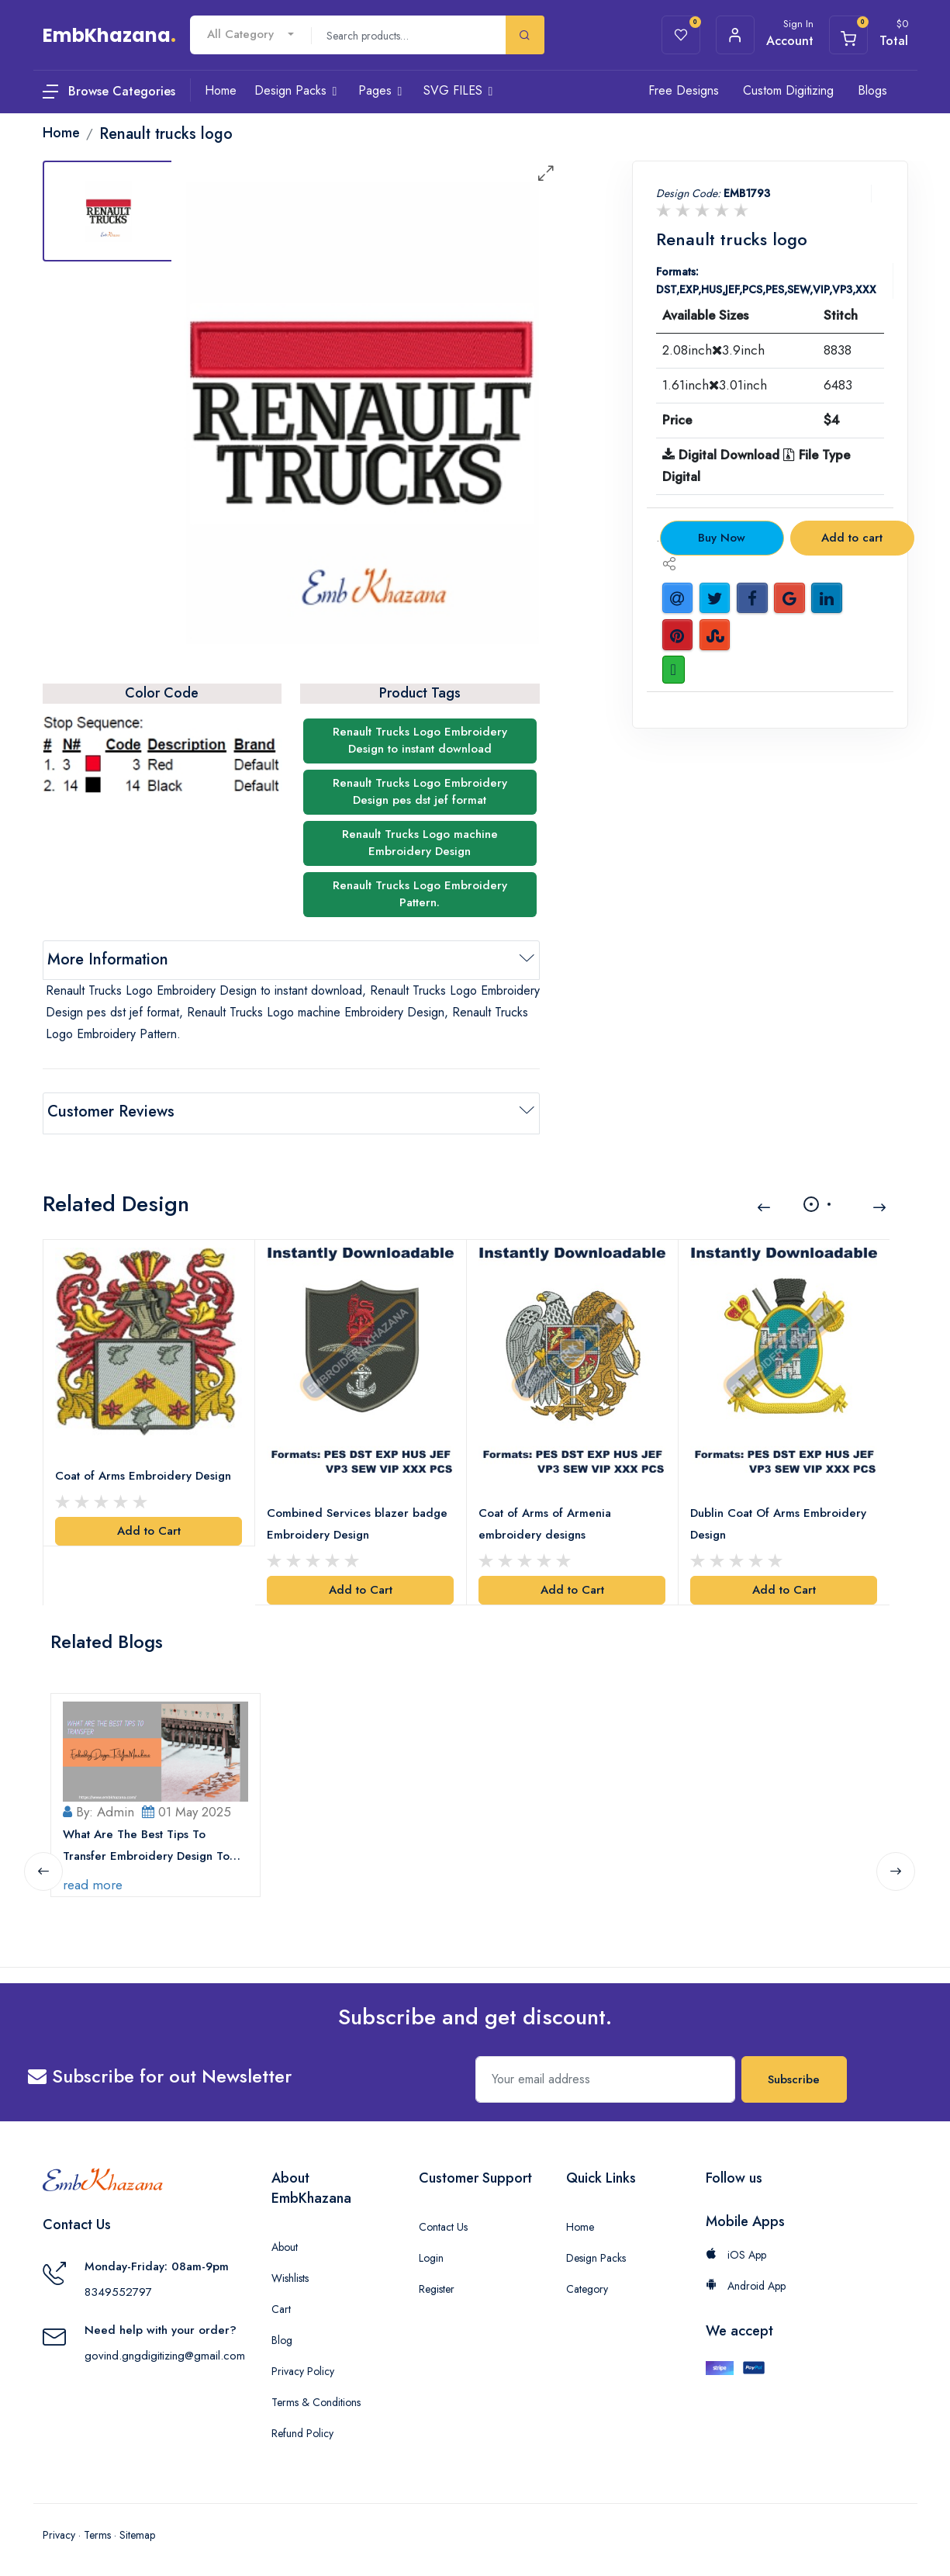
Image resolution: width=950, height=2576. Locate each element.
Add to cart (852, 537)
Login (431, 2252)
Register (436, 2283)
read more (93, 1879)
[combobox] (250, 34)
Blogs (872, 90)
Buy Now (721, 537)
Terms (97, 2529)
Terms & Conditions (316, 2397)
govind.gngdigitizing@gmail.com (165, 2350)
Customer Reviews (110, 1111)
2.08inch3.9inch (713, 350)
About (284, 2241)
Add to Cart (149, 1527)
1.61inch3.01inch (714, 385)
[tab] (108, 211)
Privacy (59, 2529)
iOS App (736, 2249)
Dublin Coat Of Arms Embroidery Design (779, 1519)
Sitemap (137, 2529)
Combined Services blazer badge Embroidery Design (358, 1519)
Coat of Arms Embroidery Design (144, 1471)
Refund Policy (302, 2428)
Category (587, 2283)
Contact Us (443, 2221)
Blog (281, 2334)
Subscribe (794, 2074)
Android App (746, 2280)
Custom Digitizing (788, 90)
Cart (281, 2303)
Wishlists (290, 2272)
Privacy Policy (302, 2365)
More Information (107, 959)
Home (580, 2221)
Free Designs (683, 90)
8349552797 (118, 2286)
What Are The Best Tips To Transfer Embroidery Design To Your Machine (147, 1840)
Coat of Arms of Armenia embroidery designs (545, 1519)
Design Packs (596, 2252)
